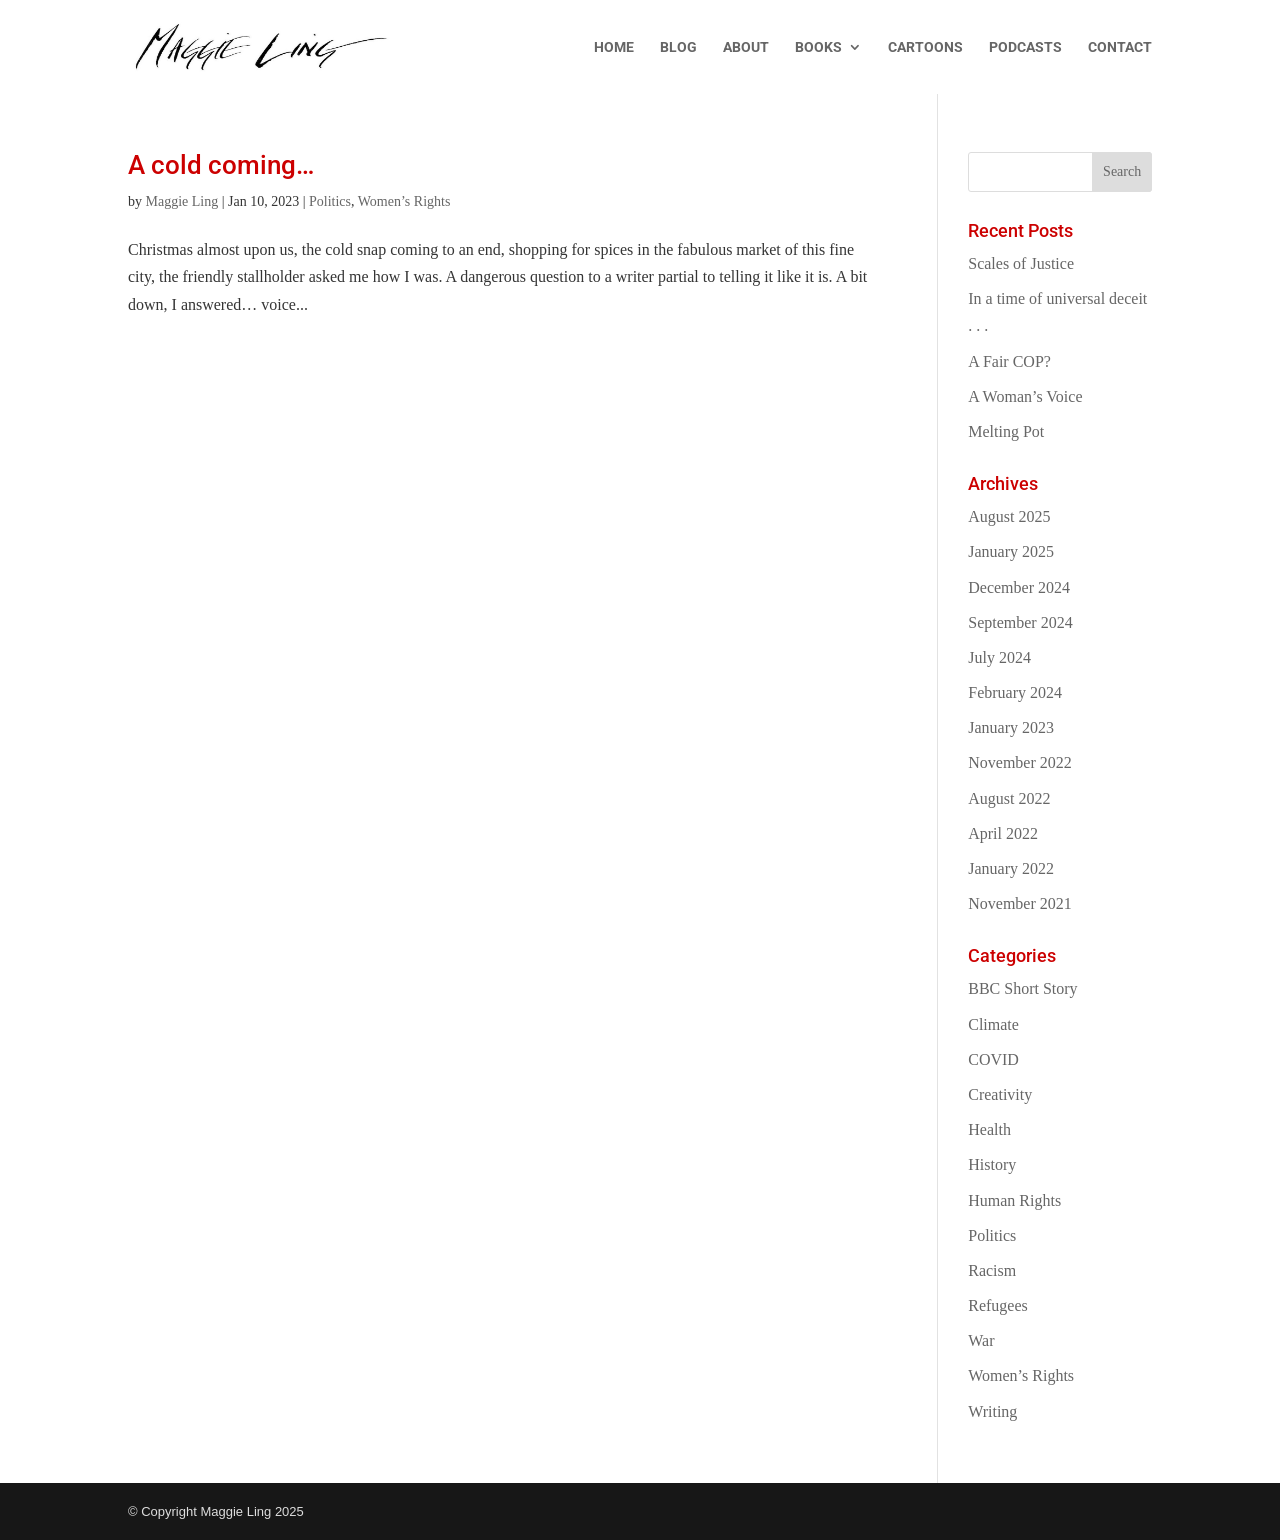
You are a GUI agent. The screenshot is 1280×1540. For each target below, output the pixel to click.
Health (989, 1129)
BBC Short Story (1022, 988)
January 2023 (1011, 727)
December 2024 (1019, 587)
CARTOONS (925, 47)
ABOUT (746, 47)
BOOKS (818, 47)
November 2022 (1020, 762)
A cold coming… (221, 165)
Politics (330, 201)
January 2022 (1011, 868)
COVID (993, 1059)
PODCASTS (1025, 47)
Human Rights (1014, 1200)
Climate (993, 1024)
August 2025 (1009, 516)
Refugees (998, 1305)
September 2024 (1020, 622)
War (981, 1340)
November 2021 (1020, 903)
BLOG (678, 47)
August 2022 (1009, 798)
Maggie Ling (182, 201)
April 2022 (1003, 833)
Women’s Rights (404, 201)
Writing (992, 1411)
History (992, 1164)
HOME (614, 47)
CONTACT (1120, 47)
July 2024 (999, 657)
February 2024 (1015, 692)
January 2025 (1011, 551)
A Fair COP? (1009, 361)
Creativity (1000, 1094)
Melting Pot (1006, 431)
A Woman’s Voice (1025, 396)
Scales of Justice (1021, 263)
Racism (992, 1270)
